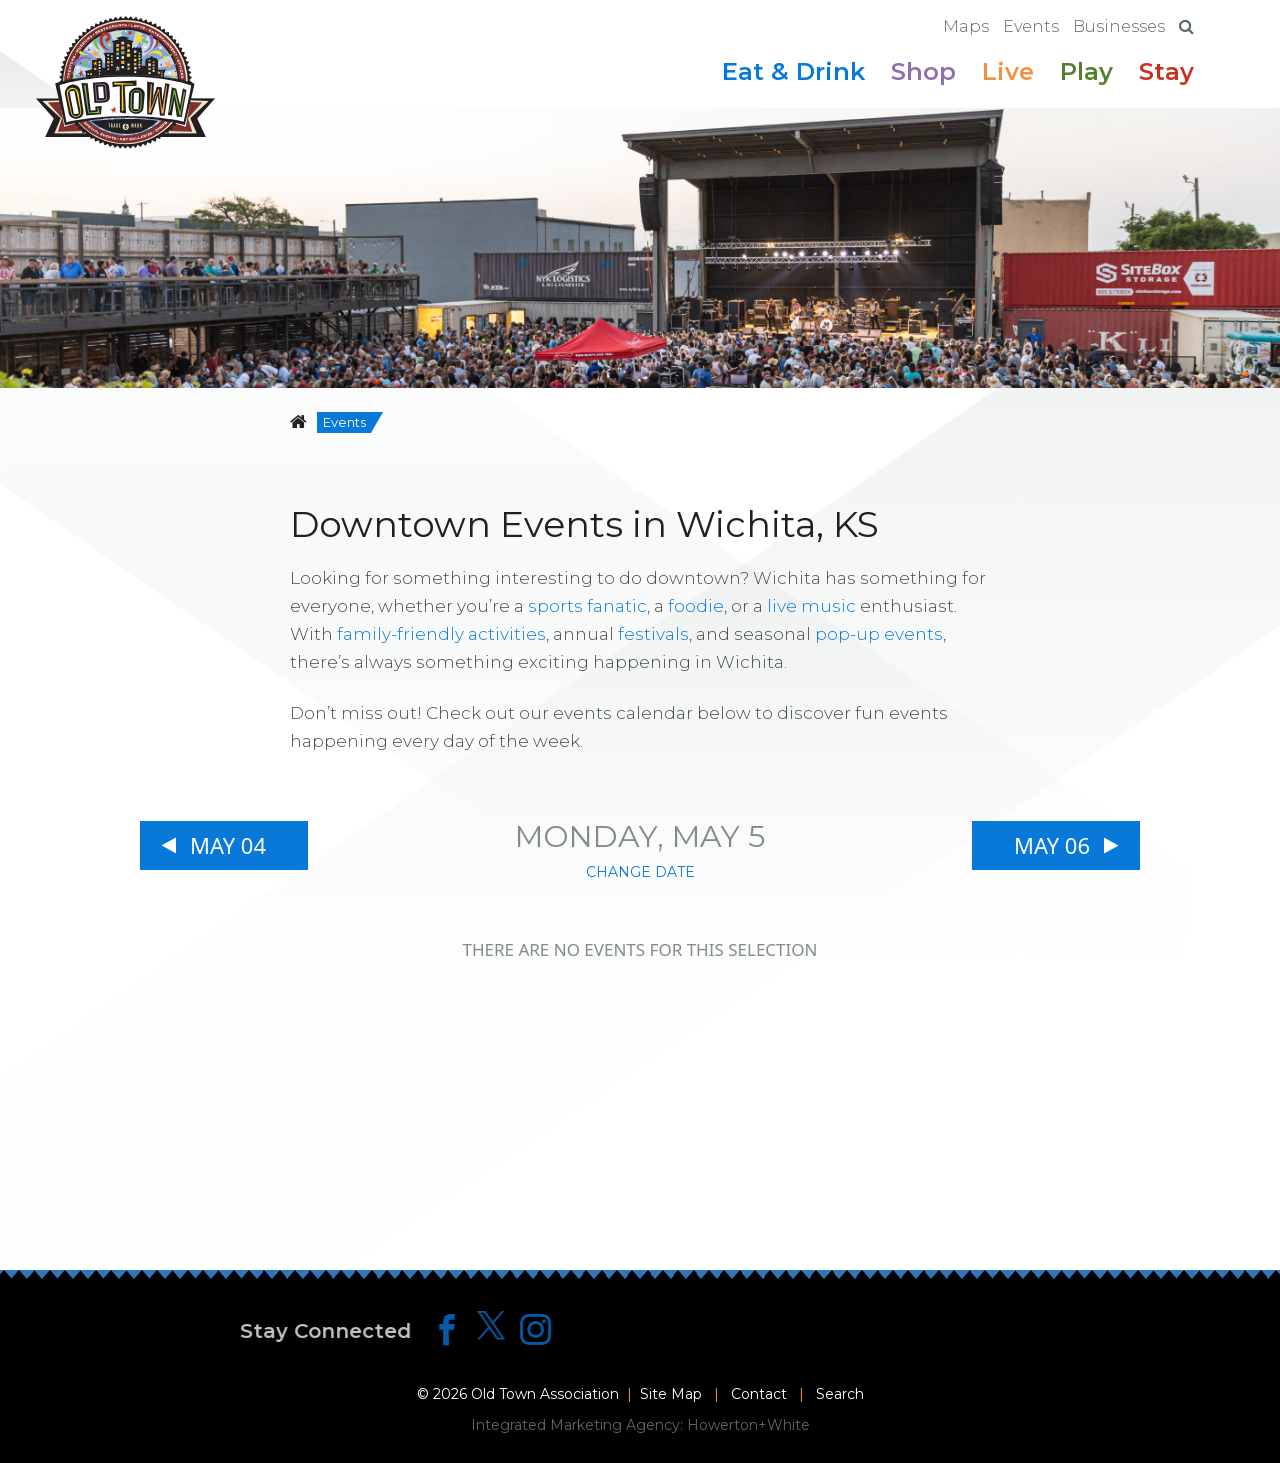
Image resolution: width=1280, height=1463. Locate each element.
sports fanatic (587, 606)
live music (811, 606)
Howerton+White (748, 1425)
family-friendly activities (441, 634)
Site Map (671, 1394)
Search (840, 1394)
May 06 (1052, 845)
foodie (696, 606)
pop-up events (879, 634)
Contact (759, 1394)
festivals (653, 634)
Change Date (640, 872)
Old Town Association (545, 1394)
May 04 (228, 845)
